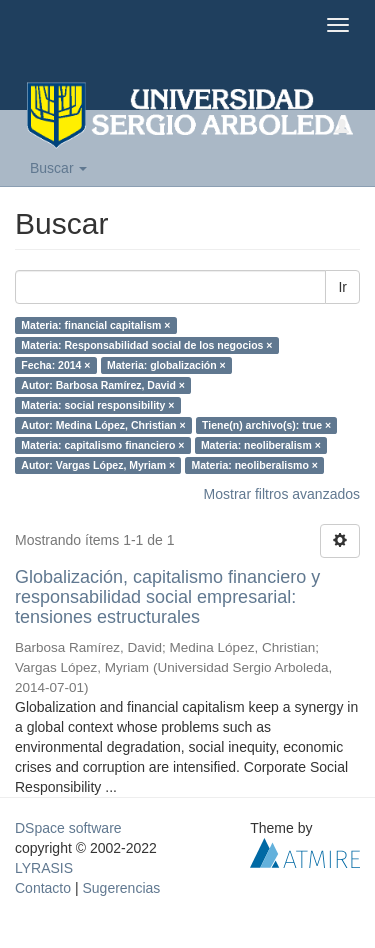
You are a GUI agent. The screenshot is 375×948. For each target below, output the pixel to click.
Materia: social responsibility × (97, 405)
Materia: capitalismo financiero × (102, 445)
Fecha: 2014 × (55, 365)
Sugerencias (121, 888)
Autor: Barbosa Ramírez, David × (103, 385)
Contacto (43, 888)
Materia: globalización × (166, 365)
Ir (342, 287)
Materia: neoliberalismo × (255, 465)
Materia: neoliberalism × (261, 445)
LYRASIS (44, 868)
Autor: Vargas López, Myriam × (98, 465)
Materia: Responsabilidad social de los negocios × (146, 345)
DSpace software (68, 828)
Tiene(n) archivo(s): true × (266, 425)
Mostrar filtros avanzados (282, 494)
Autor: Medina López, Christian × (103, 425)
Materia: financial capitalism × (95, 325)
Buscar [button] (58, 168)
